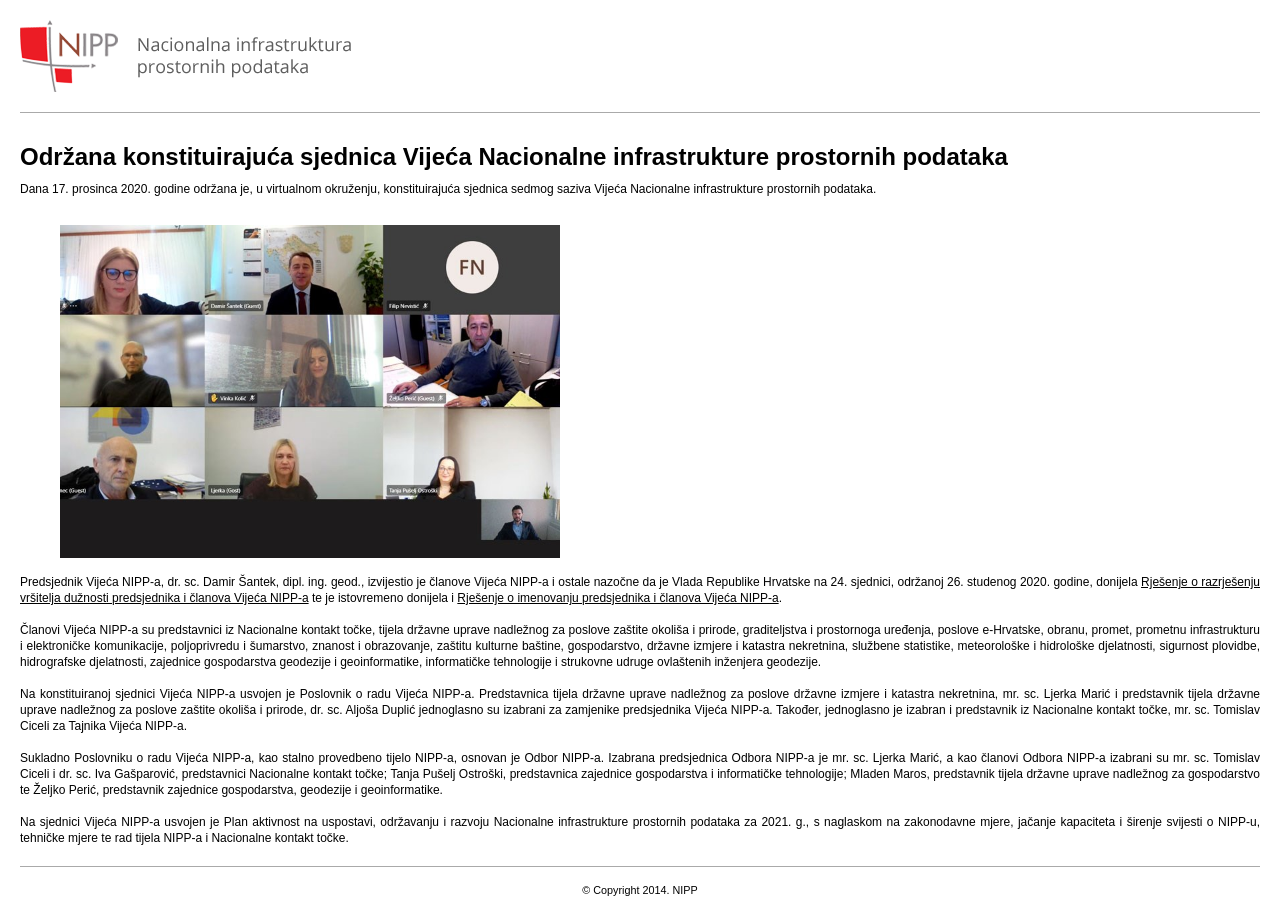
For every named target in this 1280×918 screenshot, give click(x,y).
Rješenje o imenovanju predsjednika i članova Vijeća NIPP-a (617, 598)
